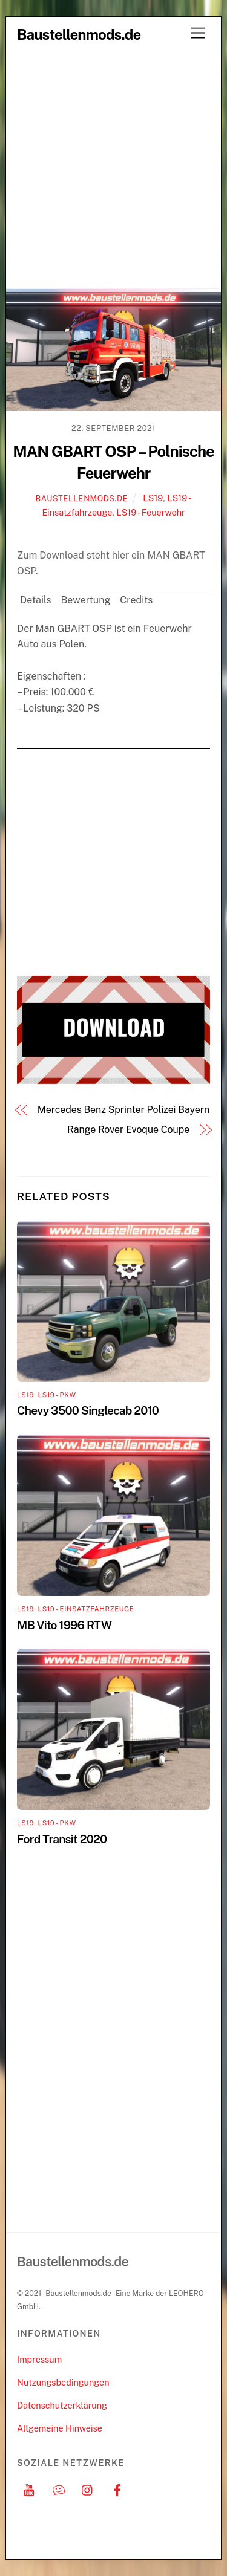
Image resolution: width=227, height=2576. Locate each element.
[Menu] (198, 33)
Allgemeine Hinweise (59, 2428)
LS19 (153, 498)
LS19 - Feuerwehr (150, 512)
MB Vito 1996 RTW (64, 1625)
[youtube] (29, 2489)
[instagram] (88, 2489)
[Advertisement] (113, 169)
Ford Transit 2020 (62, 1839)
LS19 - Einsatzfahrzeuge (86, 1608)
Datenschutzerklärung (62, 2405)
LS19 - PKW (57, 1394)
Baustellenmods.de (82, 498)
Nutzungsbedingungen (63, 2382)
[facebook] (117, 2489)
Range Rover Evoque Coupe (128, 1129)
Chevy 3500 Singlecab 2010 (88, 1410)
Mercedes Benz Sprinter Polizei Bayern (123, 1109)
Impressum (39, 2359)
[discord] (59, 2489)
